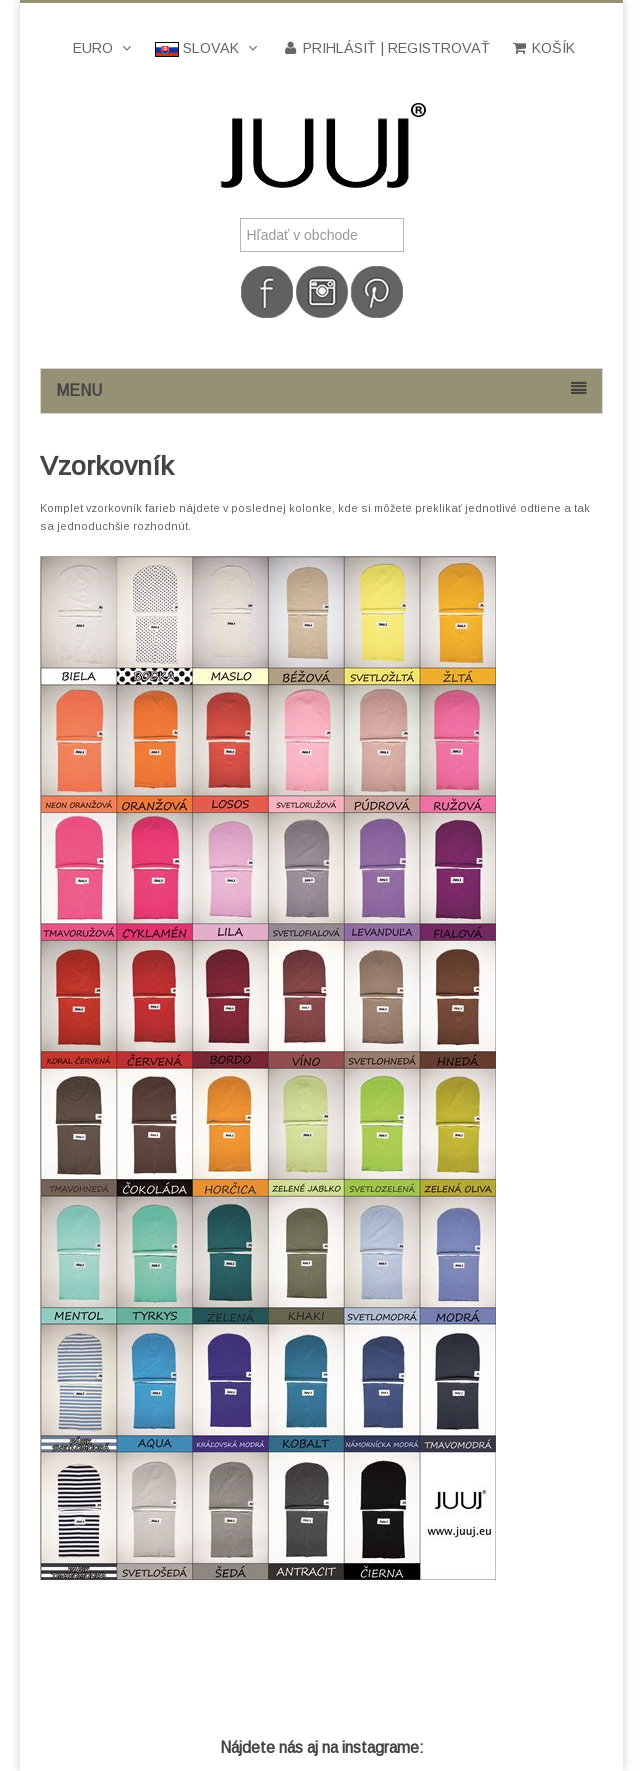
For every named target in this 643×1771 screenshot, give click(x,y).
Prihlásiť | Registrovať (385, 48)
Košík (542, 48)
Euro (104, 48)
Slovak (208, 48)
